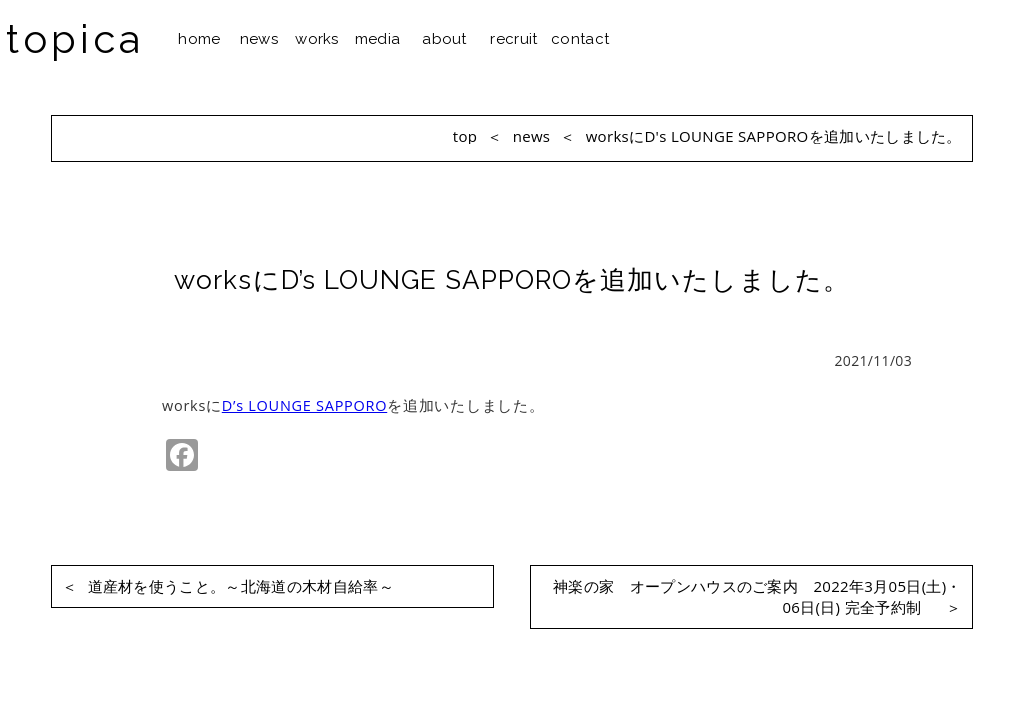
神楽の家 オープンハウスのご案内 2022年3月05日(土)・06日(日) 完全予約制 (757, 597)
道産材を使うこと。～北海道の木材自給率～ (228, 586)
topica (75, 38)
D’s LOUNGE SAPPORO (304, 405)
